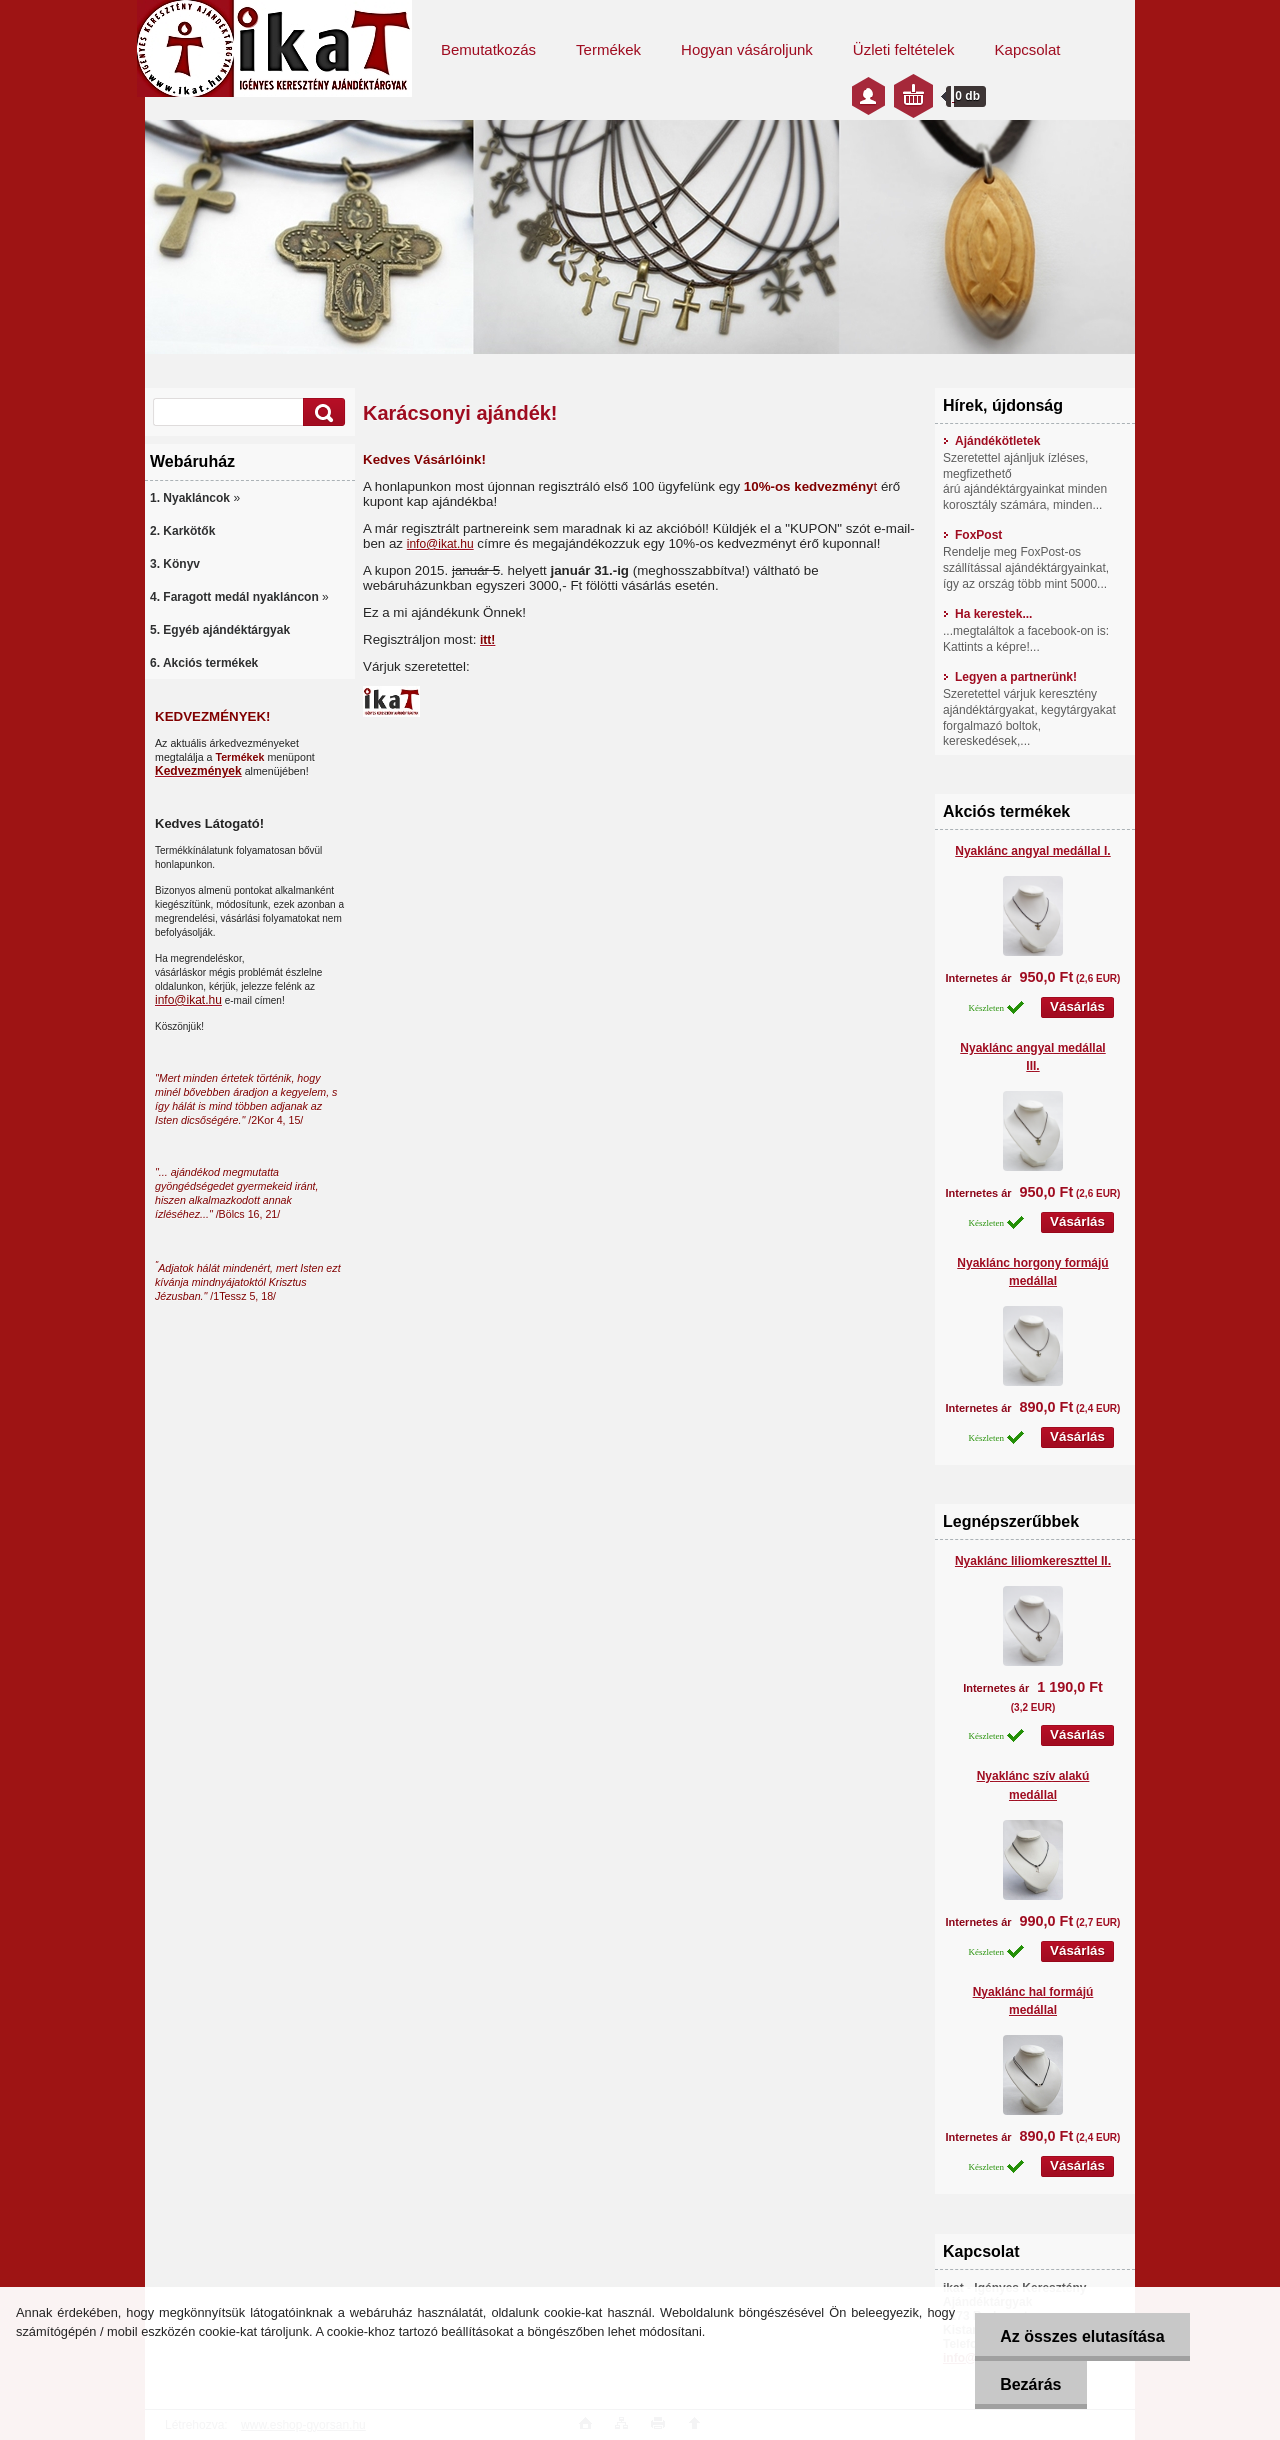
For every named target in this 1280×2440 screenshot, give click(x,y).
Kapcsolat (1028, 49)
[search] (321, 412)
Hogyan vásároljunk (747, 49)
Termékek (608, 49)
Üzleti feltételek (904, 49)
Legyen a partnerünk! (1010, 677)
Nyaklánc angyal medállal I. (1032, 851)
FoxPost (972, 535)
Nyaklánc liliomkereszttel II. (1033, 1561)
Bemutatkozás (488, 49)
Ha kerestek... (987, 614)
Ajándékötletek (991, 441)
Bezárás (1030, 2384)
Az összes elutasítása (1082, 2336)
